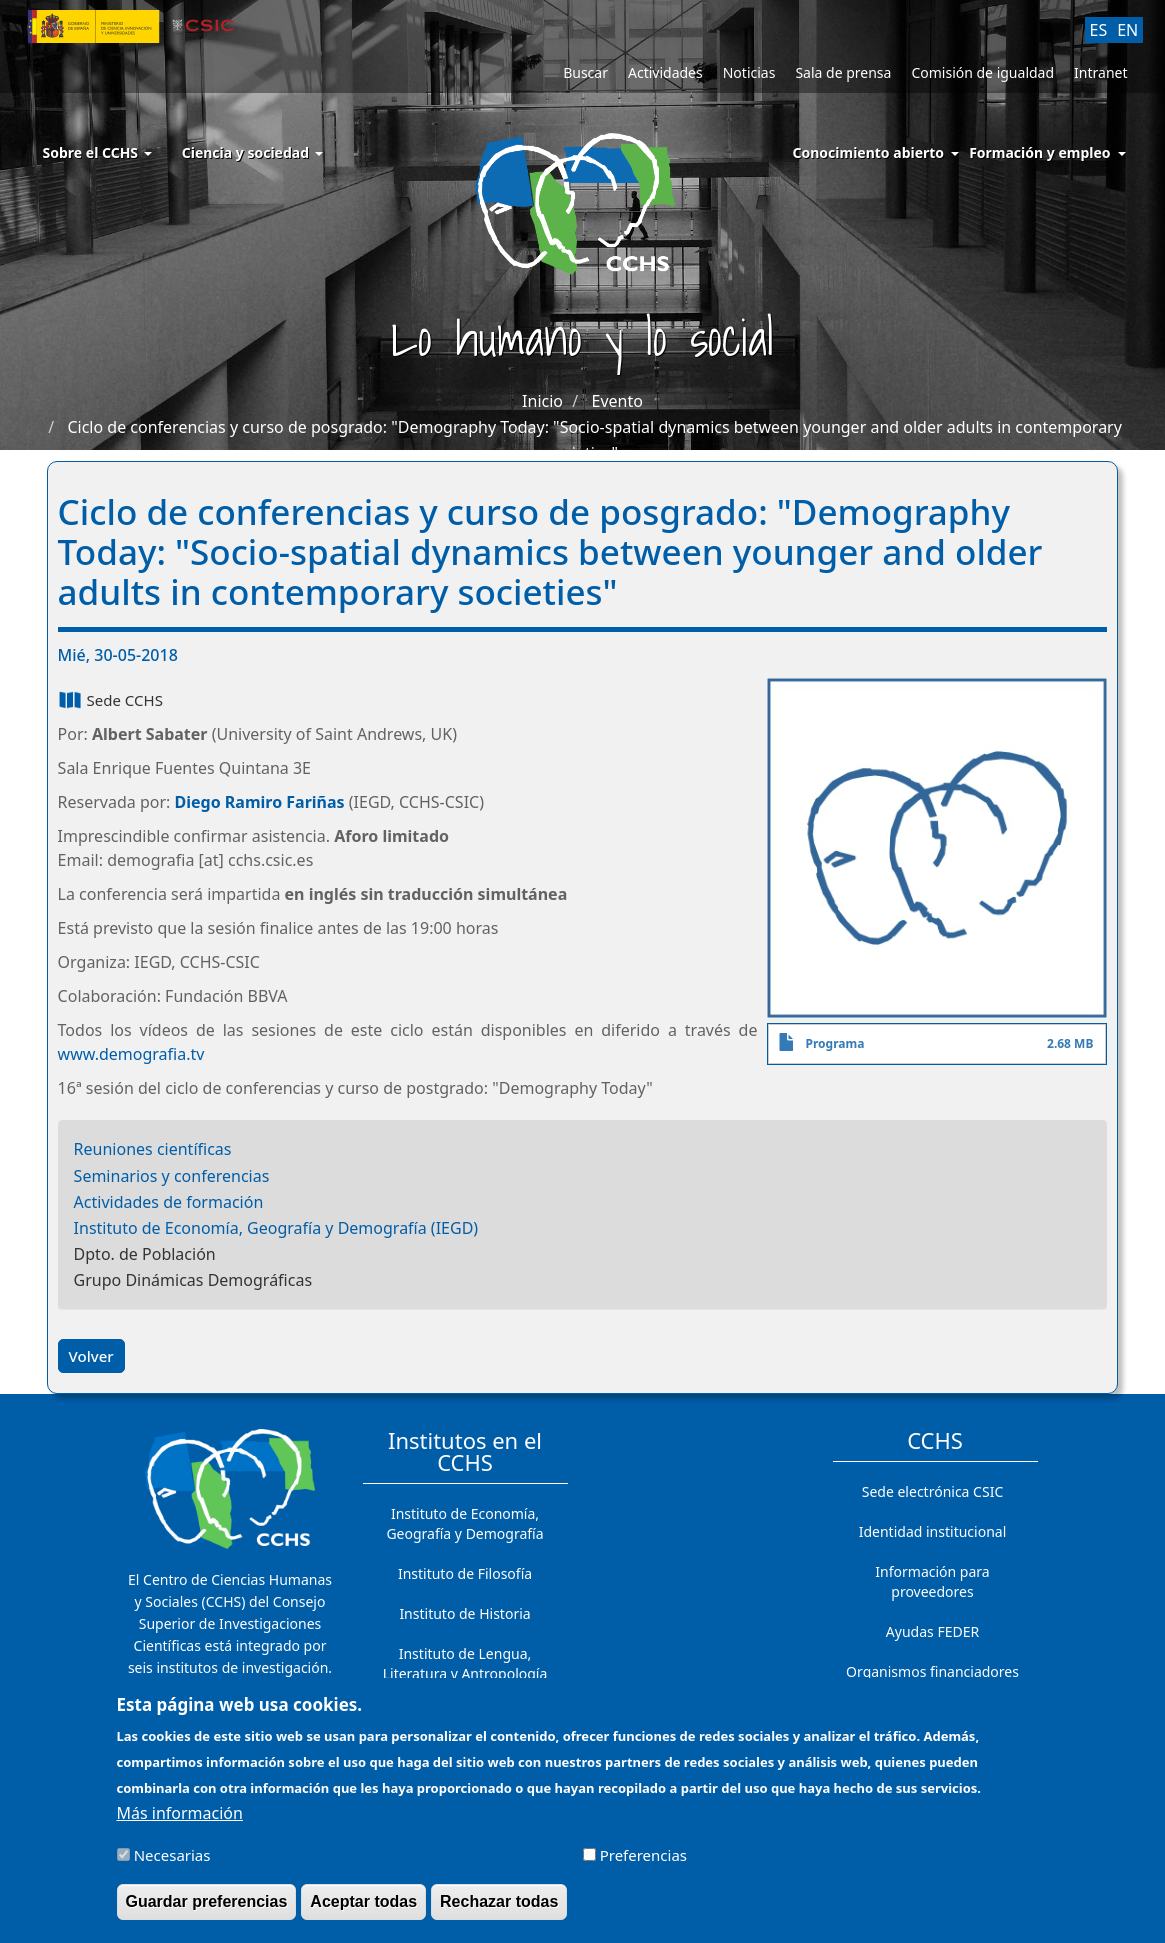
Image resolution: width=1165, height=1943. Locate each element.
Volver (91, 1356)
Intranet (1100, 72)
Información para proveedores (932, 1581)
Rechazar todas (499, 1909)
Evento (617, 401)
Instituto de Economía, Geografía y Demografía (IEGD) (276, 1228)
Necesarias (172, 1863)
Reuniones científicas (153, 1149)
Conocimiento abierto (869, 152)
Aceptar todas (363, 1909)
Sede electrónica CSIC (932, 1491)
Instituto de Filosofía (465, 1573)
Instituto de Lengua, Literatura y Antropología (465, 1663)
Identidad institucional (933, 1531)
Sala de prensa (843, 72)
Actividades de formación (169, 1202)
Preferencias (643, 1863)
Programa (834, 1043)
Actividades (665, 72)
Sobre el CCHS (97, 152)
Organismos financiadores (932, 1671)
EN (1127, 30)
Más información (180, 1820)
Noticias (749, 72)
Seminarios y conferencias (172, 1176)
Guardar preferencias (207, 1909)
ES (1099, 30)
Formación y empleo (1039, 152)
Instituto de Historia (464, 1613)
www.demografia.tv (131, 1054)
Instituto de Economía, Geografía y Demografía (464, 1523)
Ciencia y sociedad (252, 152)
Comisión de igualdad (982, 72)
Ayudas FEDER (932, 1631)
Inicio (542, 401)
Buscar (585, 72)
